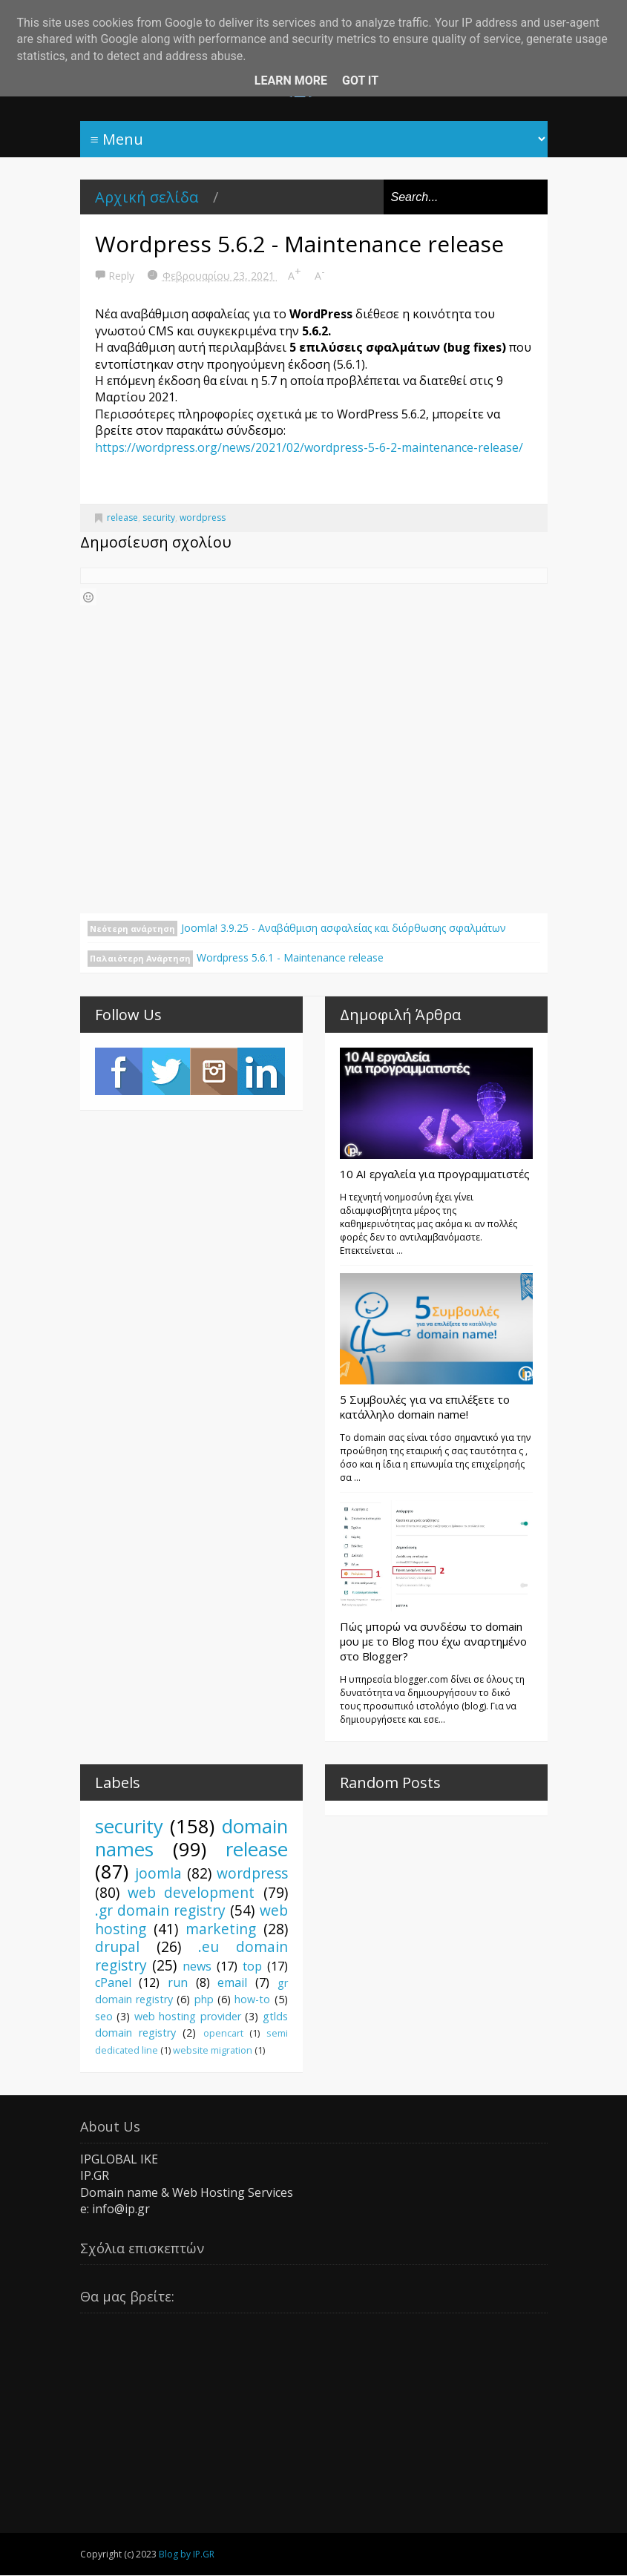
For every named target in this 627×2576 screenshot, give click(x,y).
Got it (360, 80)
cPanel (113, 1982)
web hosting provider (187, 2016)
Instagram (213, 1071)
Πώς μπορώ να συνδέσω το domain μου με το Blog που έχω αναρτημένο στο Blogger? (433, 1641)
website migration (212, 2050)
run (178, 1982)
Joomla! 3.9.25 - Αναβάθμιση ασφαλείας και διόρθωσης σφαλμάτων (343, 928)
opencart (223, 2033)
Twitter (166, 1071)
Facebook (118, 1071)
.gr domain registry (160, 1910)
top (252, 1966)
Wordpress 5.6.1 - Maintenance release (290, 957)
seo (104, 2016)
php (204, 1999)
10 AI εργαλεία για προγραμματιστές (435, 1173)
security (158, 517)
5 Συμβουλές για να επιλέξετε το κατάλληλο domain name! (425, 1407)
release (122, 517)
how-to (252, 1999)
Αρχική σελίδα (146, 197)
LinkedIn (261, 1071)
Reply (122, 276)
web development (191, 1892)
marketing (221, 1929)
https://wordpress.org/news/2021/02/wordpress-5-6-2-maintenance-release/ (309, 447)
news (197, 1966)
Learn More (291, 80)
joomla (158, 1873)
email (232, 1982)
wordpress (203, 517)
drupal (117, 1946)
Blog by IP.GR (186, 2554)
